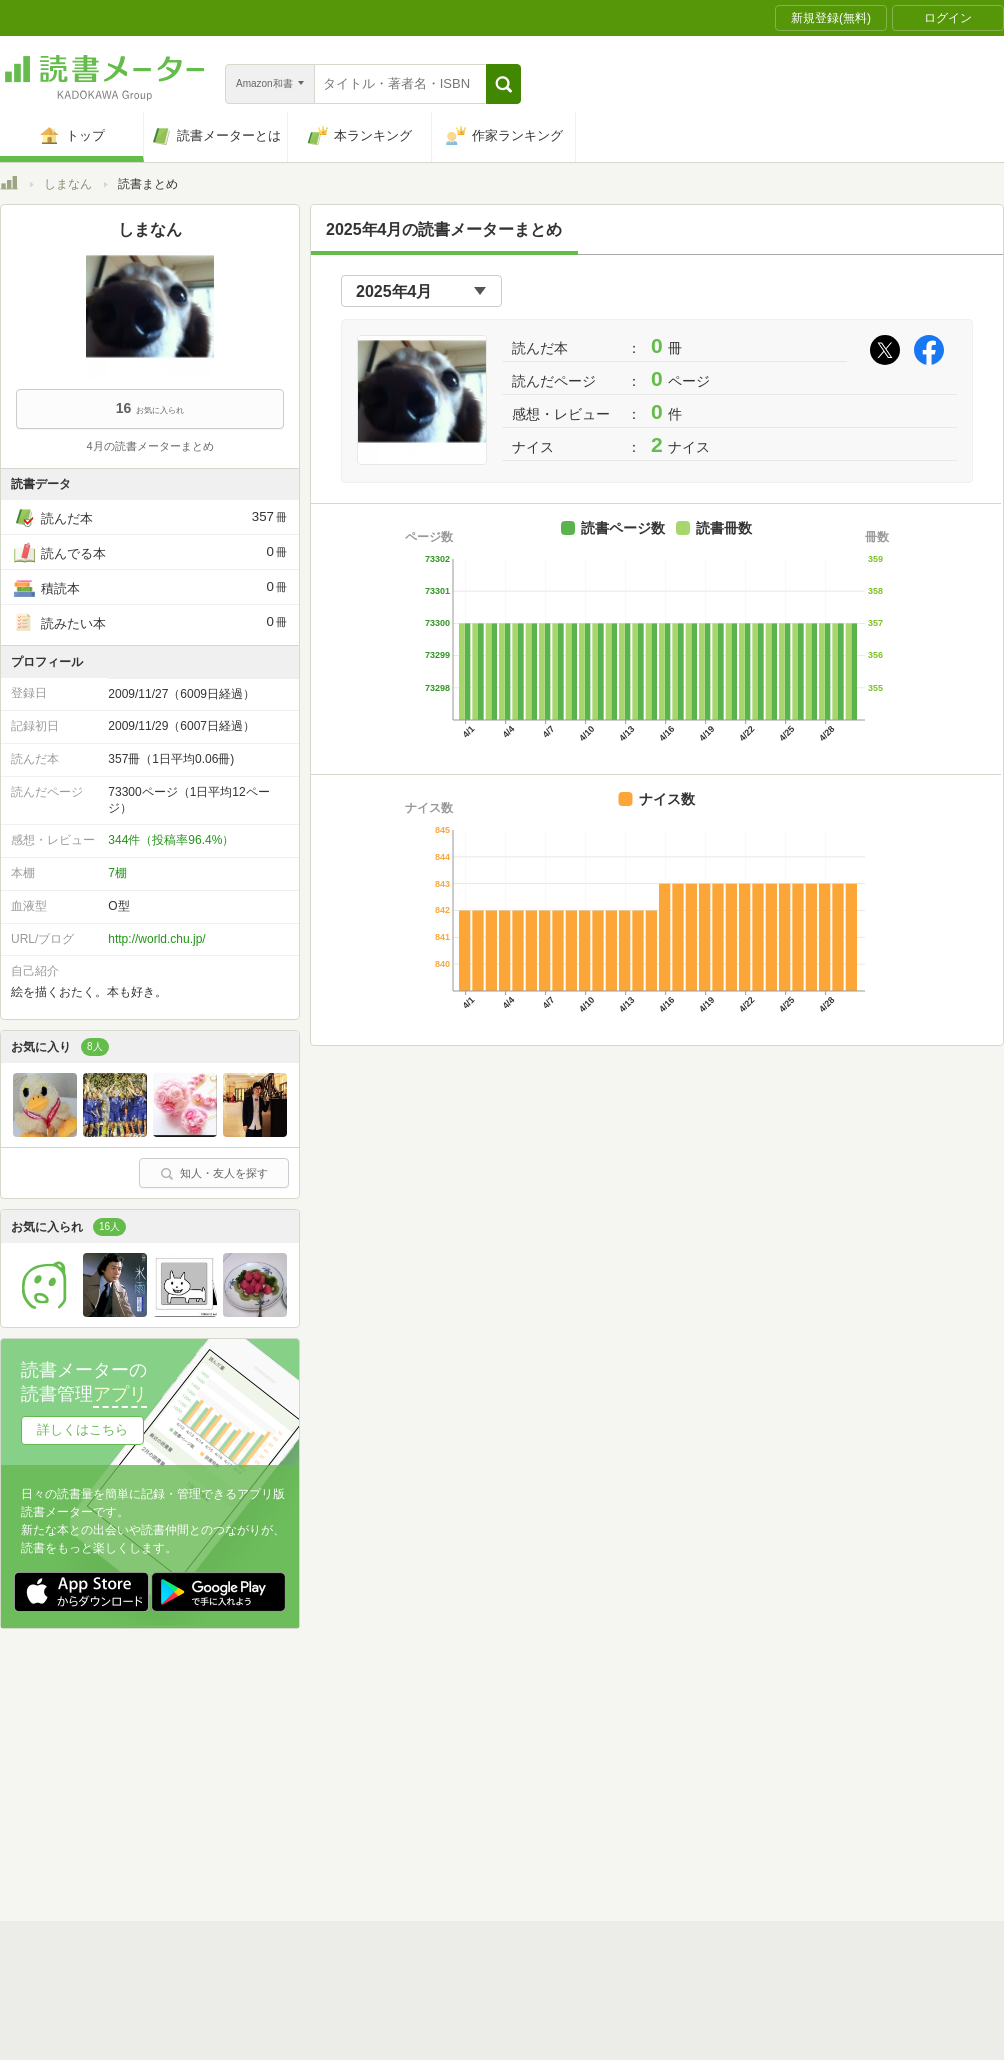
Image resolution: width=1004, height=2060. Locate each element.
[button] (503, 84)
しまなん (68, 184)
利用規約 (510, 2003)
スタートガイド (412, 2003)
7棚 (117, 873)
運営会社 (266, 2034)
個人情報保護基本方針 (382, 2034)
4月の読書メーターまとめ (149, 446)
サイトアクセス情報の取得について (807, 2034)
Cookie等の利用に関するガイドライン (576, 2034)
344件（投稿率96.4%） (171, 840)
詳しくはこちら (82, 1429)
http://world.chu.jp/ (156, 939)
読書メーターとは (290, 2003)
